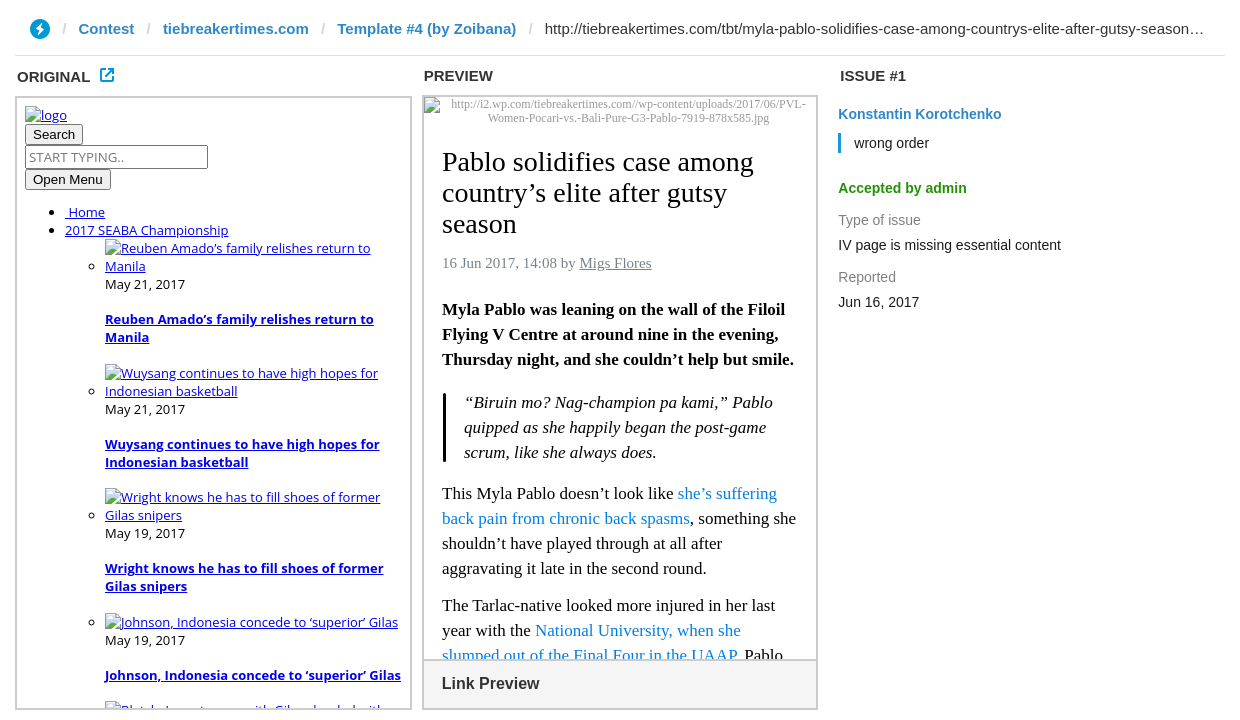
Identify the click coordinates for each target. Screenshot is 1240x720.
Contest (107, 28)
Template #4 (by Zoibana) (426, 28)
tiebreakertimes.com (236, 28)
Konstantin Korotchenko (919, 114)
